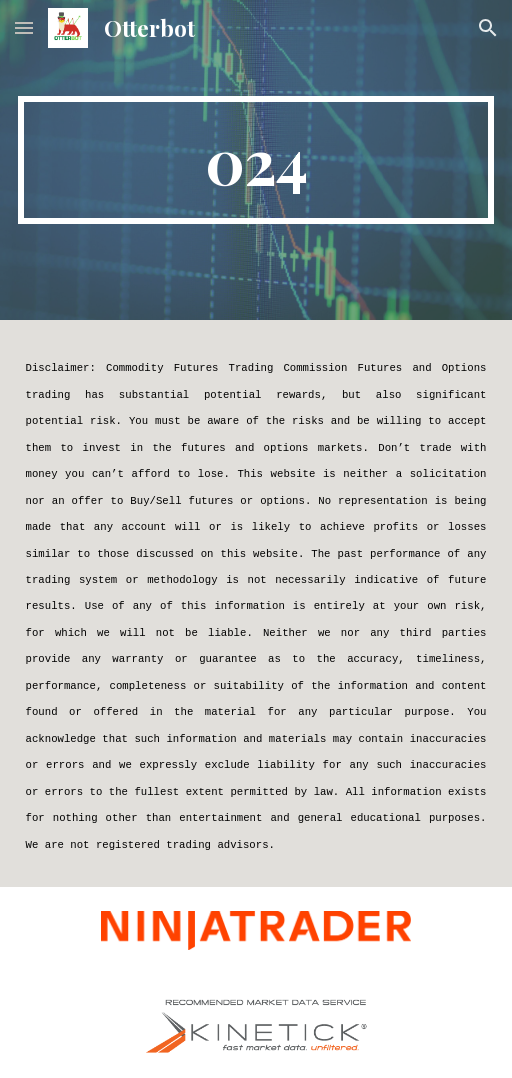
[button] (24, 27)
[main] (256, 160)
